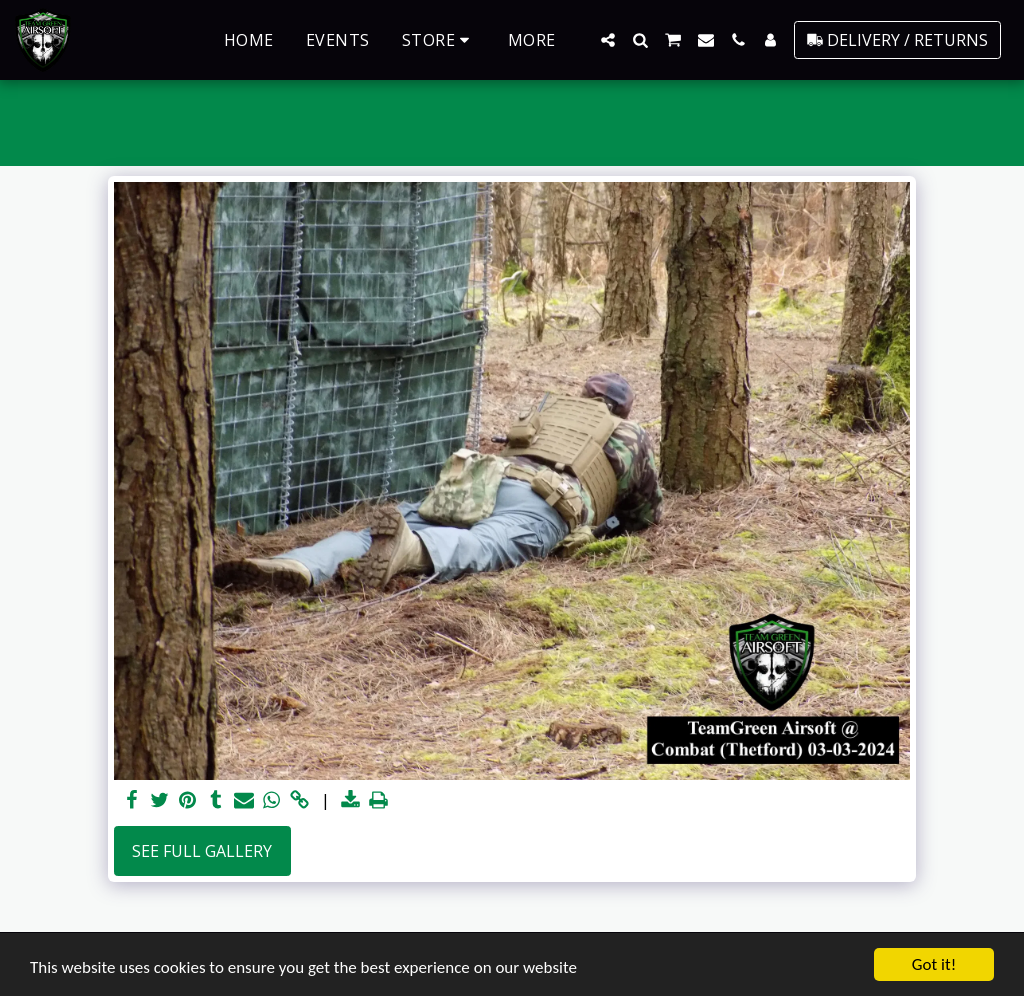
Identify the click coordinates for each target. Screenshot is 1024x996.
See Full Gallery (202, 851)
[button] (608, 40)
